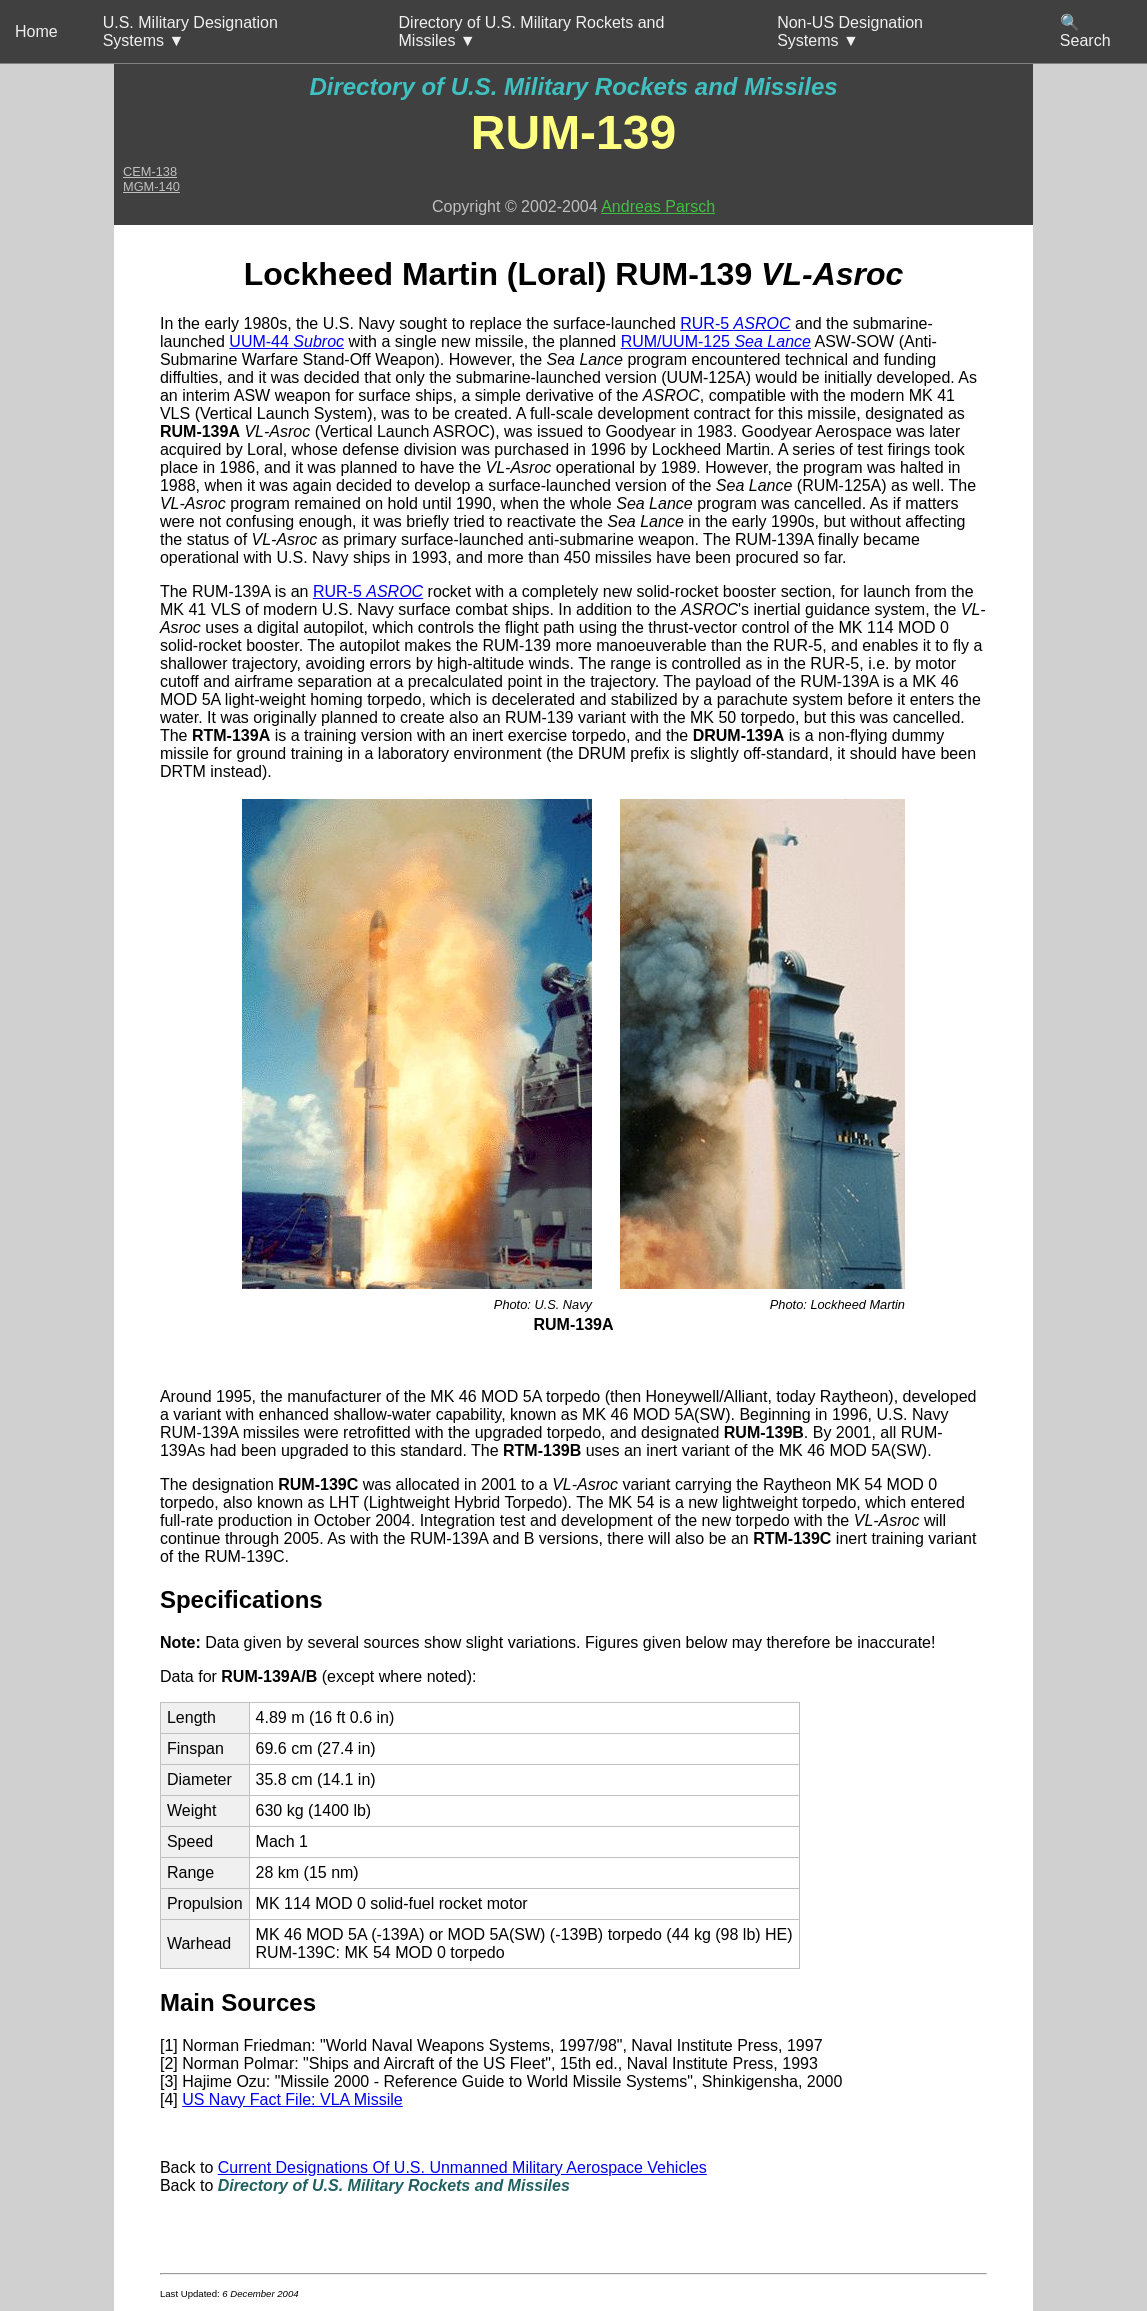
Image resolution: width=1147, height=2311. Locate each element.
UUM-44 (286, 341)
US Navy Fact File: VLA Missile (292, 2099)
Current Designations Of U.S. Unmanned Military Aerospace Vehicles (462, 2167)
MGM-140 (151, 186)
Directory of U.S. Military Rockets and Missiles (573, 86)
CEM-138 (150, 171)
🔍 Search (1085, 31)
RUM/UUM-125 (716, 341)
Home (36, 31)
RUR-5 (735, 323)
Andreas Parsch (658, 206)
